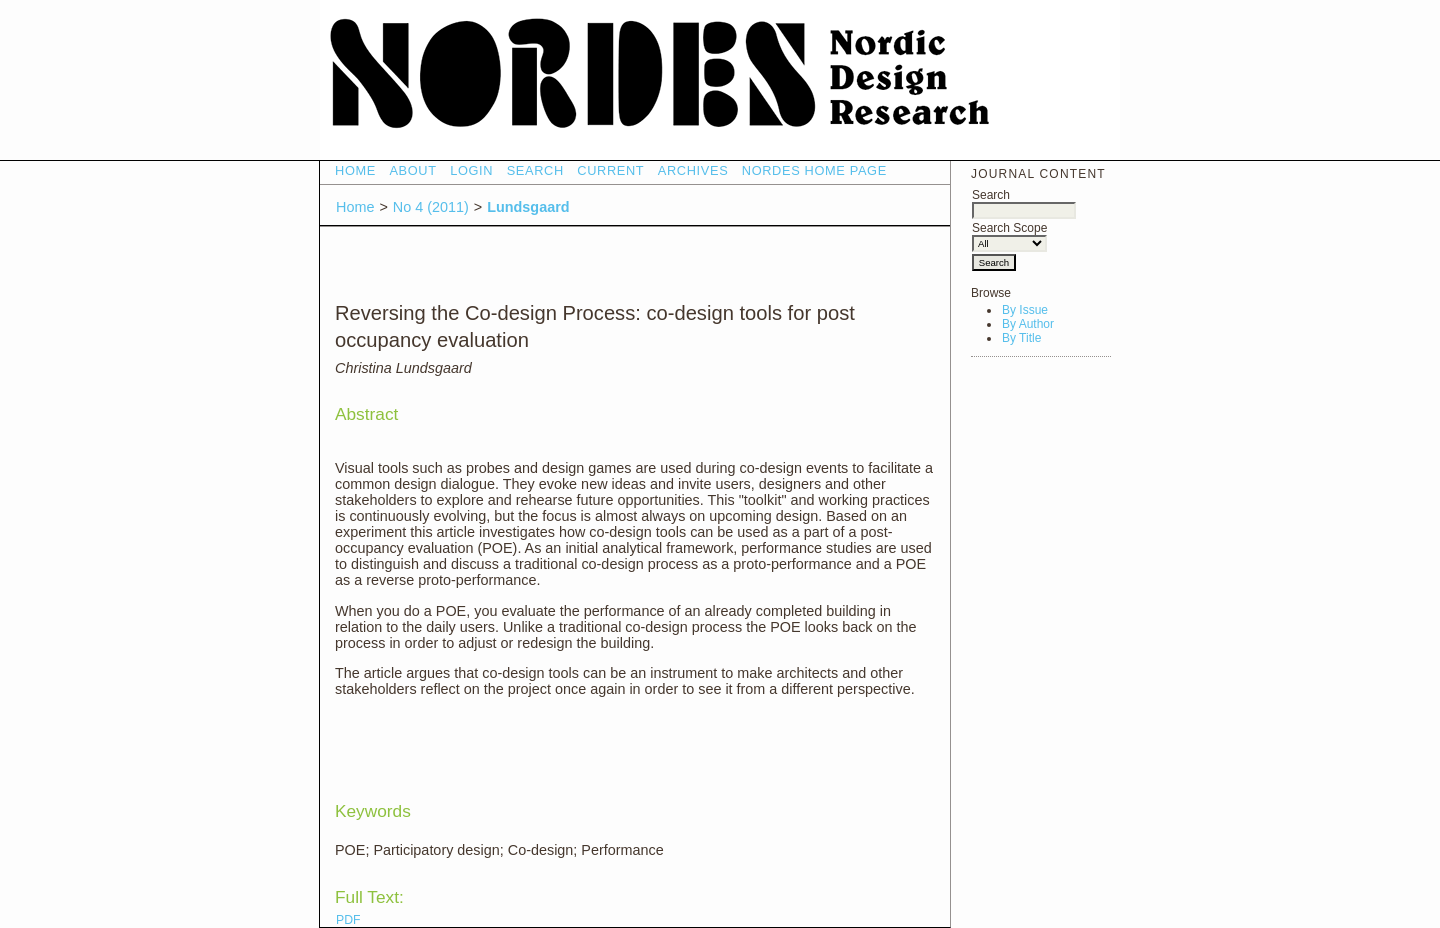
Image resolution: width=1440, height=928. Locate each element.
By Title (1021, 338)
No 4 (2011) (431, 207)
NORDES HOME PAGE (814, 170)
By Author (1028, 324)
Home (355, 170)
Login (471, 170)
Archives (693, 170)
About (412, 170)
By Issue (1025, 310)
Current (610, 170)
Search (1024, 202)
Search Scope (1009, 235)
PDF (348, 920)
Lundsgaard (528, 207)
